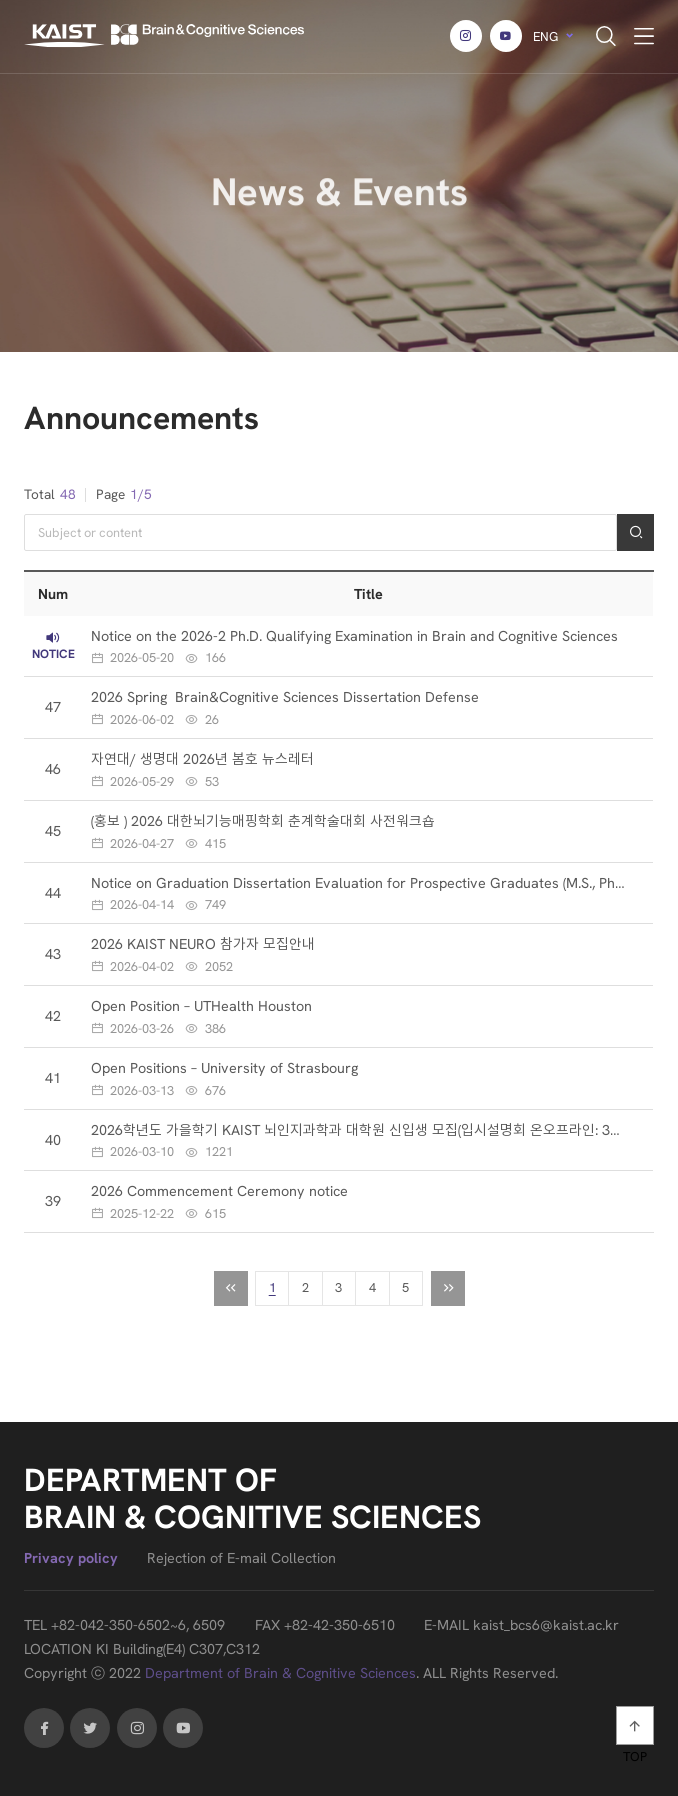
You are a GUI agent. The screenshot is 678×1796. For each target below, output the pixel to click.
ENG (545, 36)
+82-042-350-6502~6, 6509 (138, 1625)
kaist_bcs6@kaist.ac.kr (546, 1625)
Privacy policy (71, 1558)
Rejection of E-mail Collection (241, 1558)
